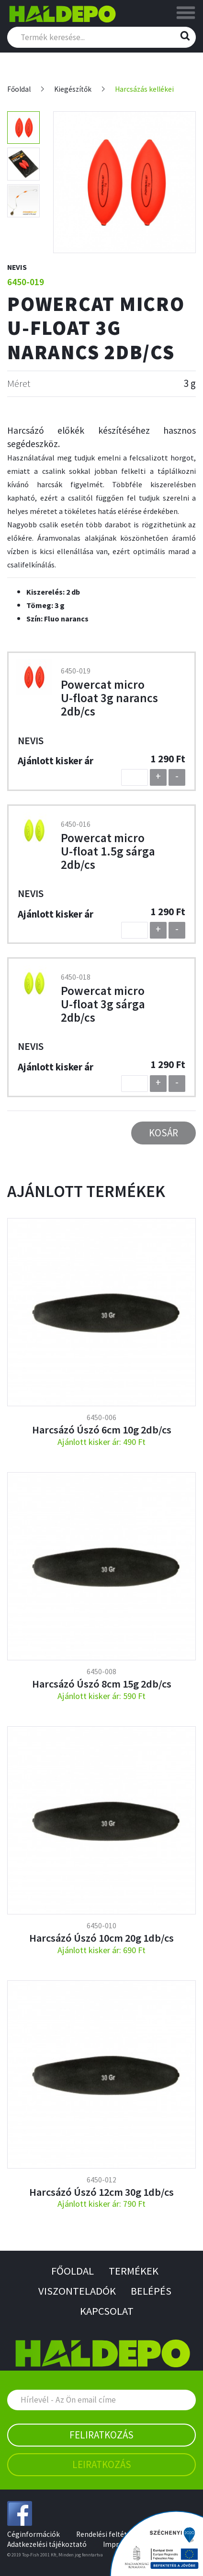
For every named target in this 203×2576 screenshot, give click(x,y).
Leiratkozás (101, 2464)
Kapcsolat (107, 2311)
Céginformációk (33, 2534)
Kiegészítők (72, 89)
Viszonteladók (77, 2290)
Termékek (133, 2270)
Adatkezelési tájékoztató (47, 2544)
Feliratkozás (101, 2434)
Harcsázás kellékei (144, 89)
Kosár (163, 1132)
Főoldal (19, 89)
